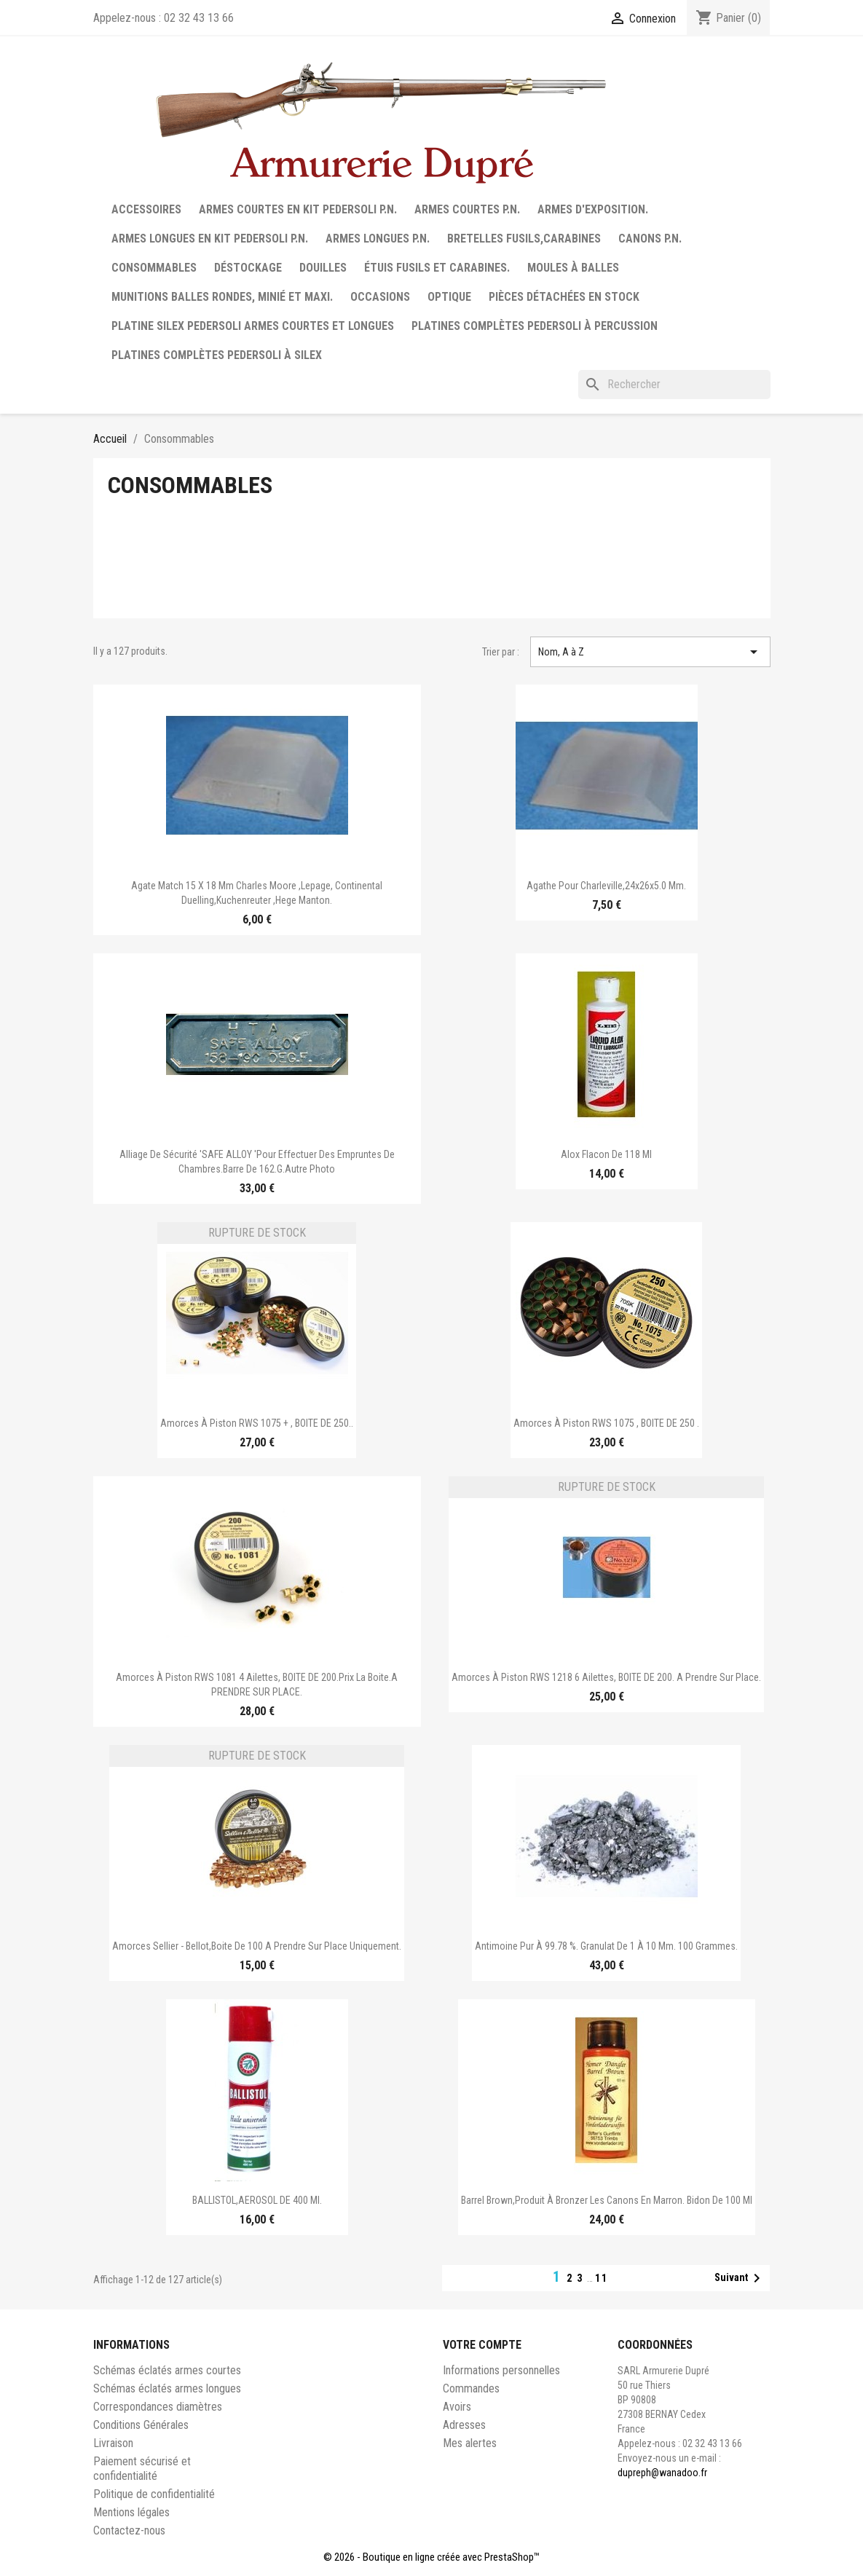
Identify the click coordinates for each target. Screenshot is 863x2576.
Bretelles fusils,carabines (524, 238)
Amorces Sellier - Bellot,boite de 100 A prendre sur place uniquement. (256, 1946)
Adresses (464, 2425)
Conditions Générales (141, 2425)
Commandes (471, 2388)
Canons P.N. (650, 238)
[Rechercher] (674, 384)
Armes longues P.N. (378, 238)
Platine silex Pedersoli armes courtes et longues (252, 326)
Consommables (154, 268)
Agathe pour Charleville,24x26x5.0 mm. (606, 885)
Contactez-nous (129, 2530)
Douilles (323, 268)
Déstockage (248, 268)
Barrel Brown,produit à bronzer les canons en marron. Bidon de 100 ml (606, 2200)
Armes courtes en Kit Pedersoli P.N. (298, 209)
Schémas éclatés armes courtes (167, 2370)
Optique (449, 297)
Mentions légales (131, 2512)
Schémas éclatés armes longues (167, 2388)
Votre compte (482, 2345)
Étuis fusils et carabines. (437, 268)
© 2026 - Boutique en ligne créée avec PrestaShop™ (431, 2557)
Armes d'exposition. (592, 209)
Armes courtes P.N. (467, 209)
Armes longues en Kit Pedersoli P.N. (209, 238)
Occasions (380, 297)
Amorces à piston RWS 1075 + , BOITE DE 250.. (256, 1423)
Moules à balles (573, 268)
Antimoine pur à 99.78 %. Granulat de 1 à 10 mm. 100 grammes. (606, 1946)
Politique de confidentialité (154, 2494)
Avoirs (457, 2407)
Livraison (113, 2443)
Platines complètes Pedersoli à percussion (534, 326)
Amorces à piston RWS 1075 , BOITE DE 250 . (606, 1423)
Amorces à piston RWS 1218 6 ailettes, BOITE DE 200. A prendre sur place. (606, 1677)
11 (601, 2278)
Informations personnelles (501, 2370)
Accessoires (146, 209)
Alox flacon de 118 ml (606, 1154)
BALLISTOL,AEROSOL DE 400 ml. (257, 2200)
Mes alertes (470, 2443)
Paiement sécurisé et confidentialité (142, 2468)
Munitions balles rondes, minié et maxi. (222, 297)
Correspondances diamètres (157, 2407)
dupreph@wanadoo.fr (662, 2472)
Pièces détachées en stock (564, 297)
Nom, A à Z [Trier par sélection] (650, 652)
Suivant (739, 2278)
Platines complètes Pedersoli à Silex (216, 355)
